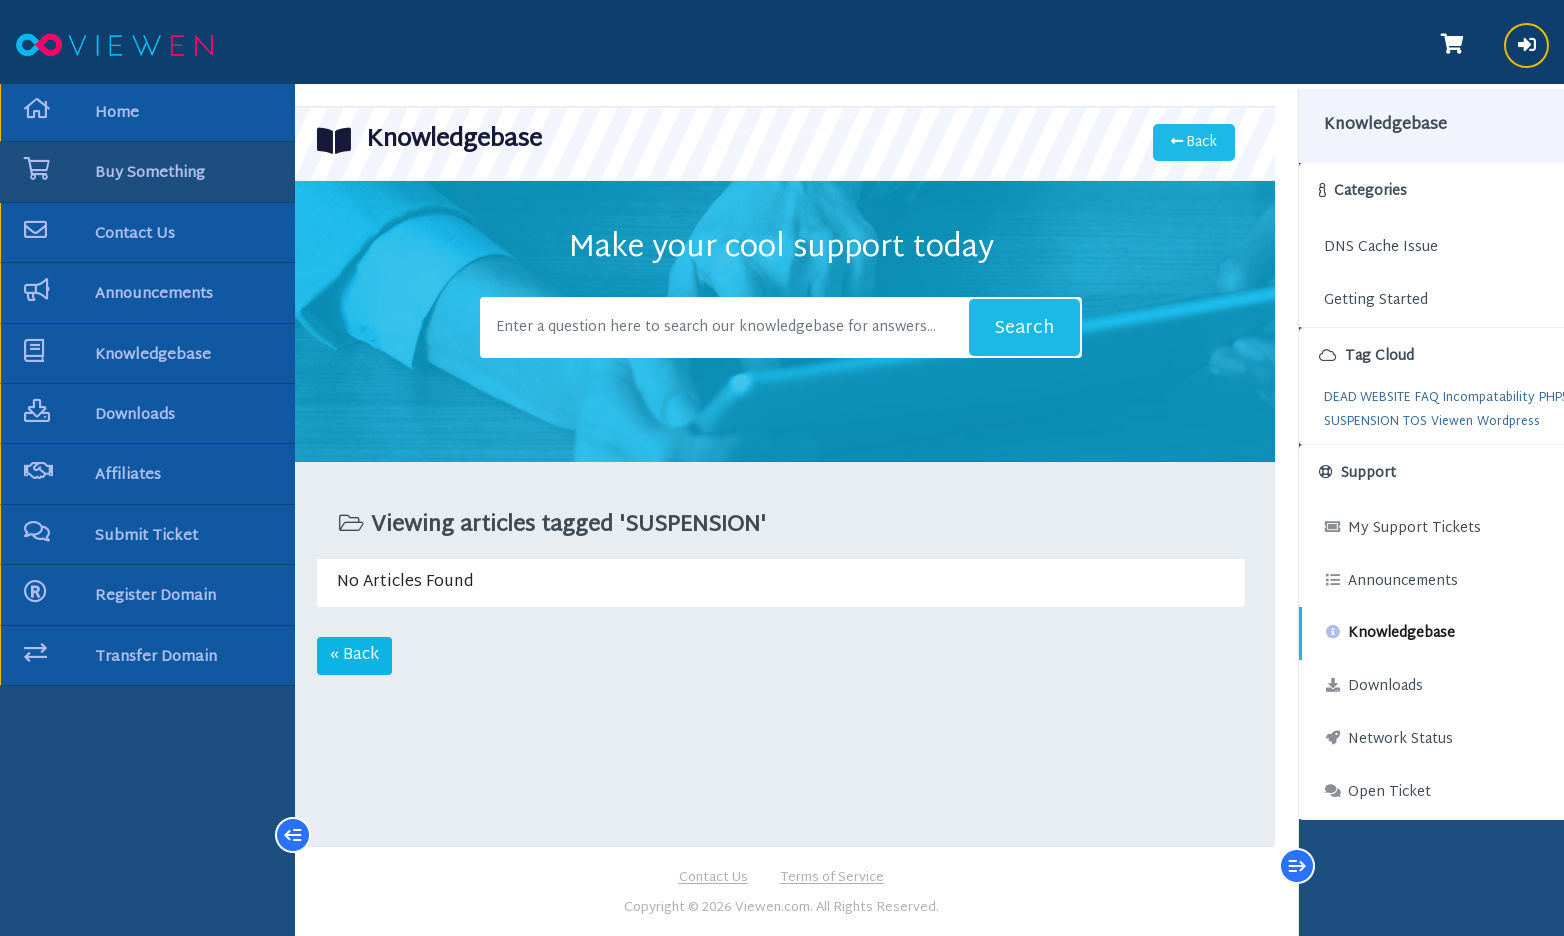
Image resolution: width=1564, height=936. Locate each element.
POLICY (1387, 414)
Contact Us (713, 877)
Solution (1436, 414)
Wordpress (1474, 438)
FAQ (1393, 390)
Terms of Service (832, 877)
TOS (1381, 438)
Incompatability (1455, 390)
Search (1019, 326)
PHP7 (1348, 414)
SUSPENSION (1327, 438)
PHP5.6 (1309, 414)
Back (1185, 140)
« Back (362, 653)
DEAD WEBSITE (1333, 390)
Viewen (1418, 438)
